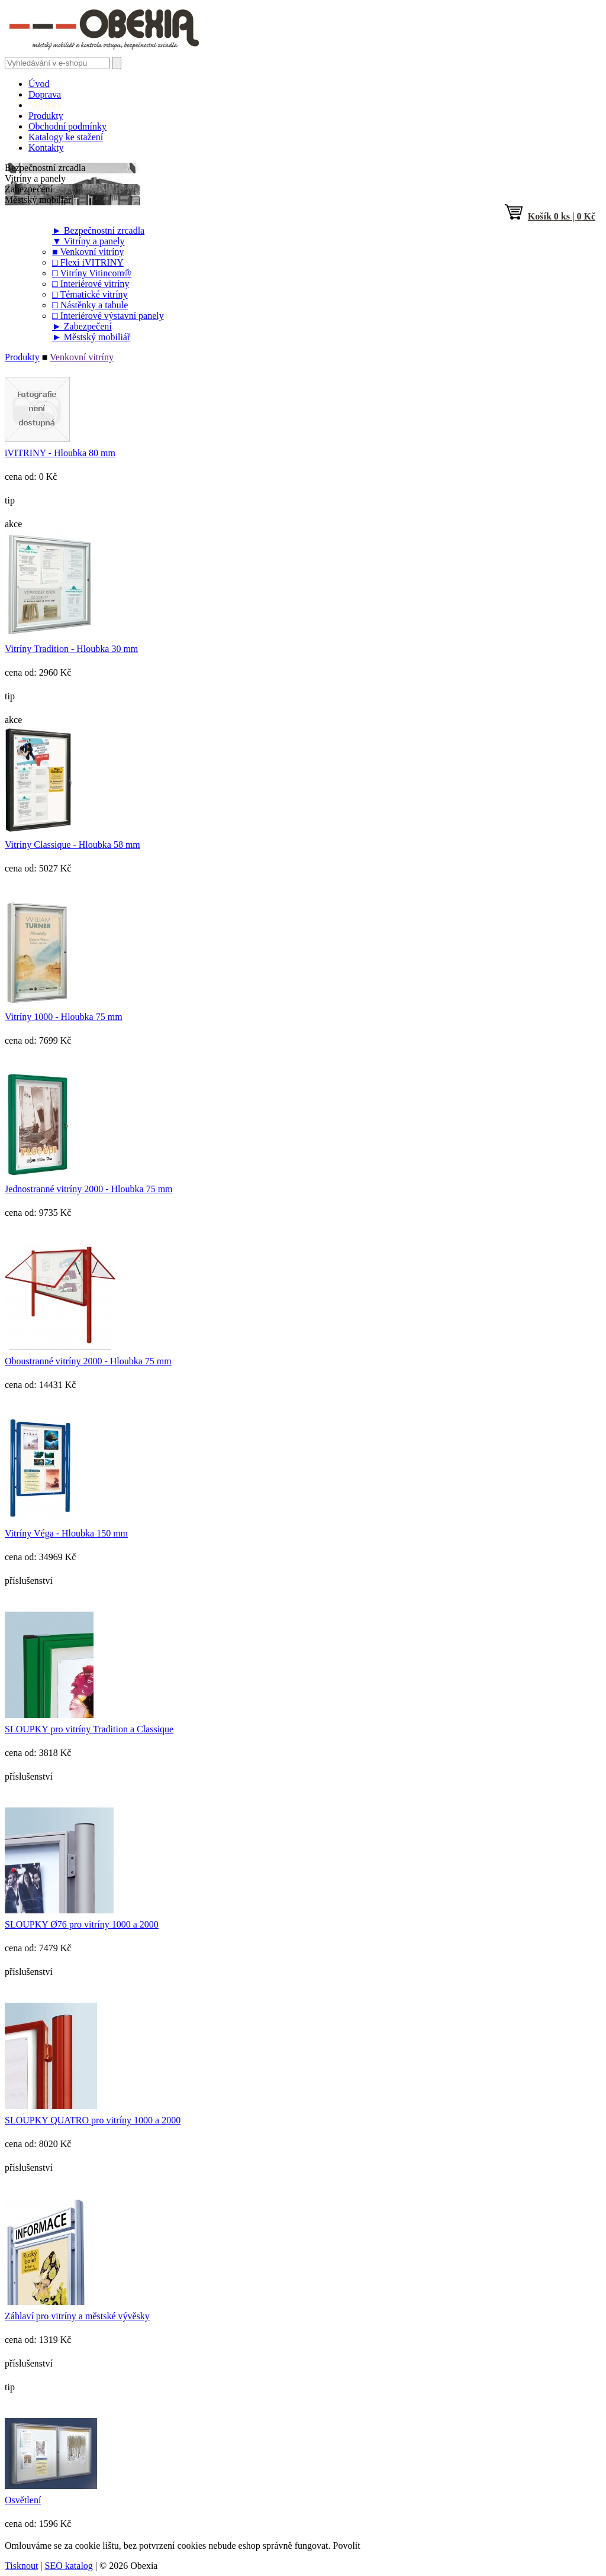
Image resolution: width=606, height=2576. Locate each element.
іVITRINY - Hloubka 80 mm (60, 453)
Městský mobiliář (91, 337)
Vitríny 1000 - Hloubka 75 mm (64, 1017)
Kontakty (46, 148)
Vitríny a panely (88, 241)
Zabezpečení (82, 326)
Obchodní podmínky (67, 126)
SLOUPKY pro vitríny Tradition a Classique (89, 1729)
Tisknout (21, 2566)
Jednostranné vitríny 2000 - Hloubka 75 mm (89, 1189)
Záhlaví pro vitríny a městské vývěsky (77, 2316)
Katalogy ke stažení (65, 137)
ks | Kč (549, 216)
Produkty (45, 116)
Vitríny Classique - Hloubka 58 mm (72, 845)
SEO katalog (69, 2566)
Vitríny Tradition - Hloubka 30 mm (71, 649)
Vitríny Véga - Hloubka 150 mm (66, 1533)
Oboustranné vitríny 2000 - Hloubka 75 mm (88, 1361)
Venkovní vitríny (82, 357)
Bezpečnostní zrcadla (98, 230)
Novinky (45, 105)
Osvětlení (23, 2500)
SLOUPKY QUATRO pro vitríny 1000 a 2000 (92, 2120)
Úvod (39, 84)
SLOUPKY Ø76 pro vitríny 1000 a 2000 (82, 1924)
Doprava (44, 94)
